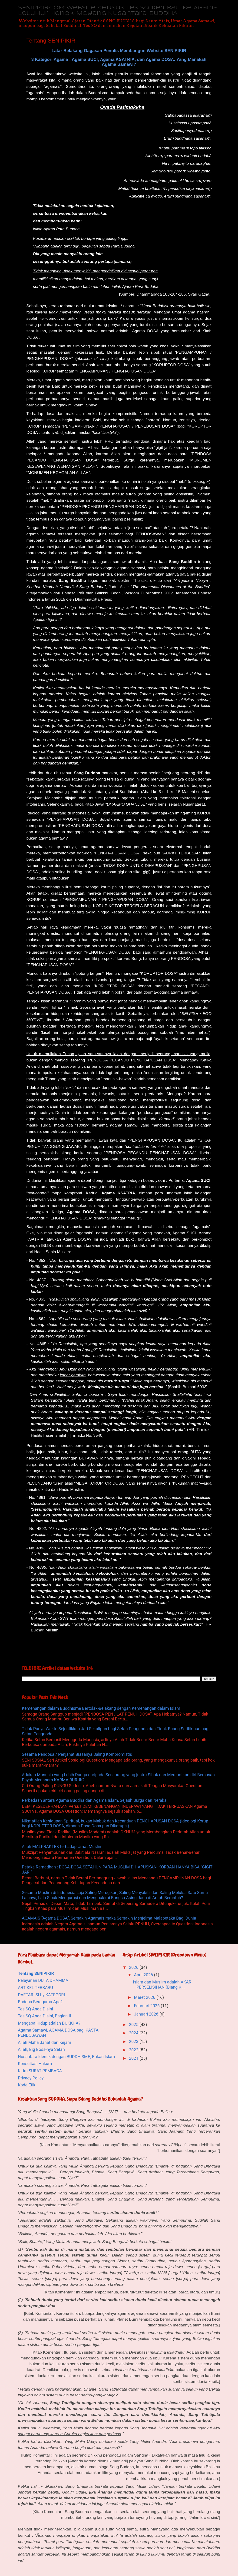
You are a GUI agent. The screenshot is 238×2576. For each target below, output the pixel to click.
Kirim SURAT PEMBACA (40, 2070)
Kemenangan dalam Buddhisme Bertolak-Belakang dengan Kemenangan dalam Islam (101, 1708)
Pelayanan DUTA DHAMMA (43, 1980)
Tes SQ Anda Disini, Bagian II (44, 2015)
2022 (134, 2049)
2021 (134, 2058)
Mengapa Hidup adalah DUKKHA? (49, 2023)
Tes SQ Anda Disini (35, 2008)
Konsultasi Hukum (35, 2063)
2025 (134, 2024)
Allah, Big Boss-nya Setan (41, 2049)
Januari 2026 (146, 2014)
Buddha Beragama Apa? (40, 2001)
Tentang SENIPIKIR (36, 1973)
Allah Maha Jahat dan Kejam (44, 2042)
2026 (134, 1967)
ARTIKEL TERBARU (35, 1987)
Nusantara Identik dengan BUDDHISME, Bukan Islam (66, 2056)
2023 (134, 2041)
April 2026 (144, 1974)
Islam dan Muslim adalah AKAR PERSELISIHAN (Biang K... (162, 1985)
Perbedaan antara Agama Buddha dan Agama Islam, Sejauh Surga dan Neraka (94, 1800)
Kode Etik (26, 2084)
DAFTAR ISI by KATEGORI (41, 1994)
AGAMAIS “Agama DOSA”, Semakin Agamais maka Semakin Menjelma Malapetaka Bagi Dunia (109, 1918)
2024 (134, 2032)
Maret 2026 (145, 1997)
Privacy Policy (31, 2077)
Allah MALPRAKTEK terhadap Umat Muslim (62, 1846)
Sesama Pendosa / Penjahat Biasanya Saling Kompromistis (77, 1754)
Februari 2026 (147, 2005)
